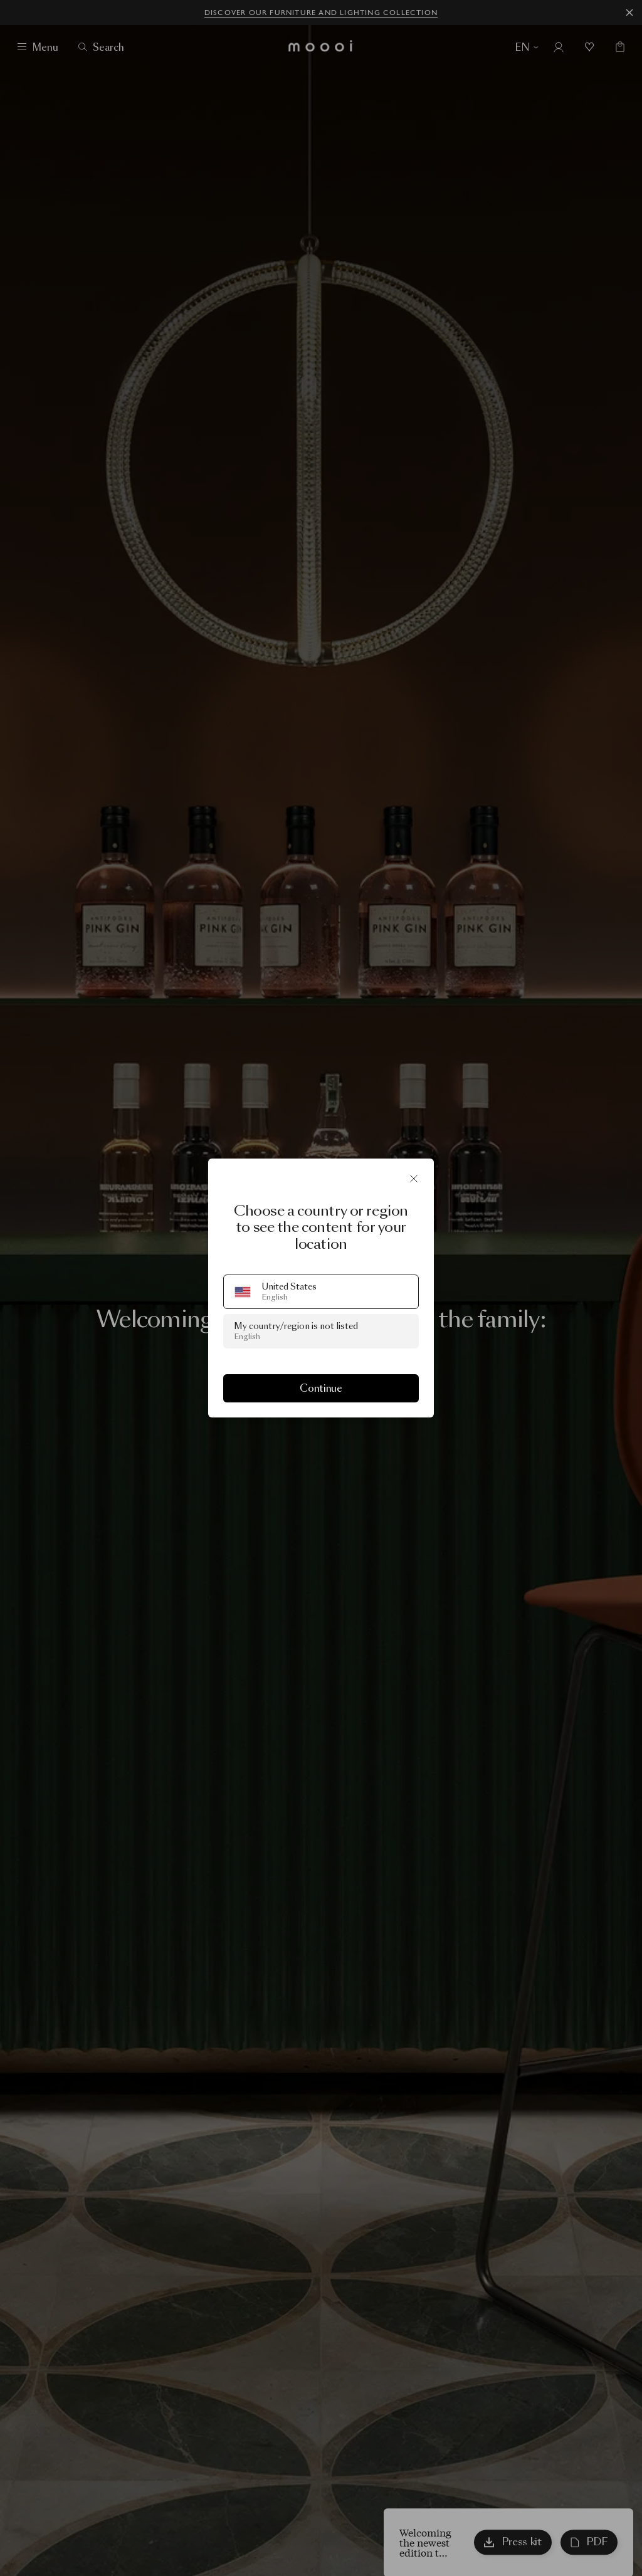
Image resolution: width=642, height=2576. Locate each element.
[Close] (414, 1178)
